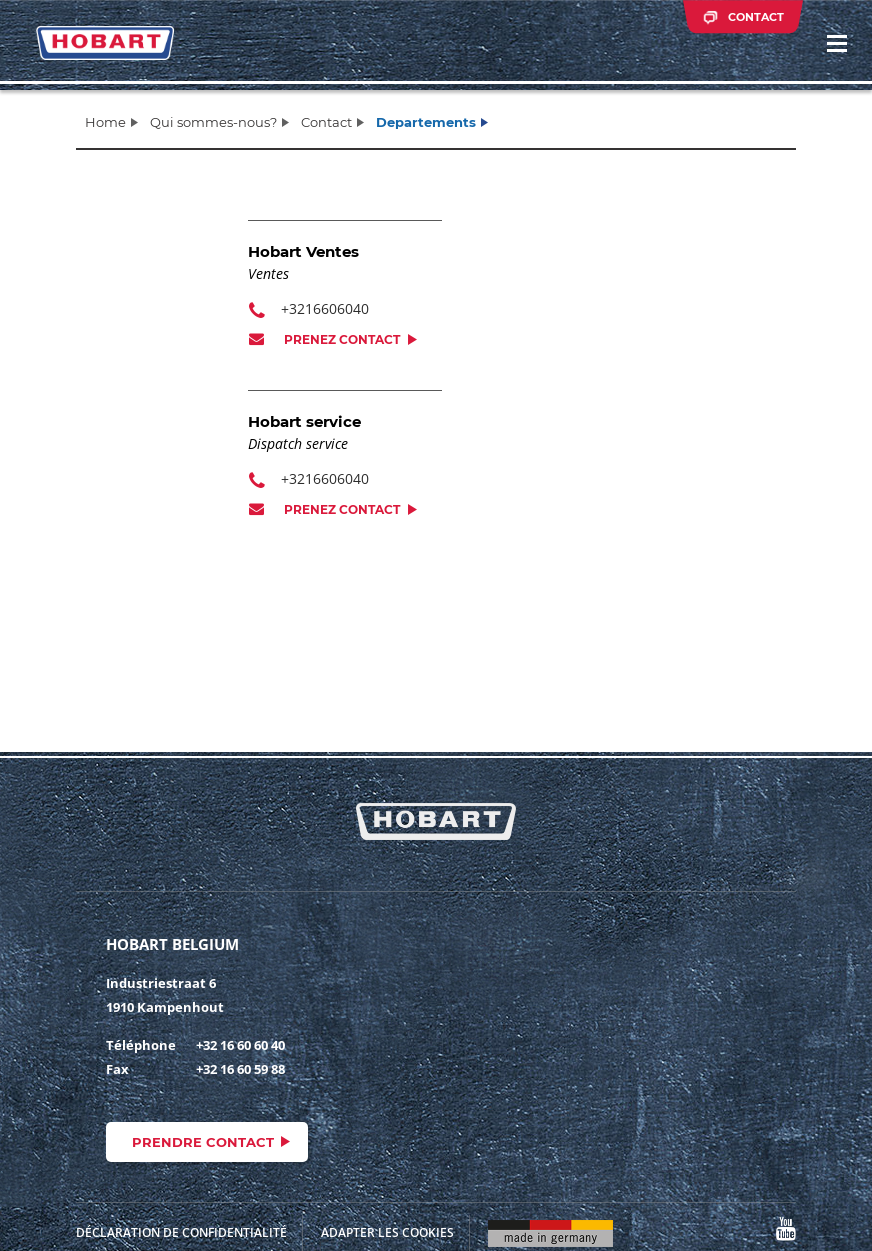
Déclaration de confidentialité (181, 1232)
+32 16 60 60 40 (240, 1045)
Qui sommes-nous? (213, 122)
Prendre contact (203, 1142)
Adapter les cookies (387, 1232)
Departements (426, 122)
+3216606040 (325, 308)
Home (105, 122)
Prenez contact (342, 339)
